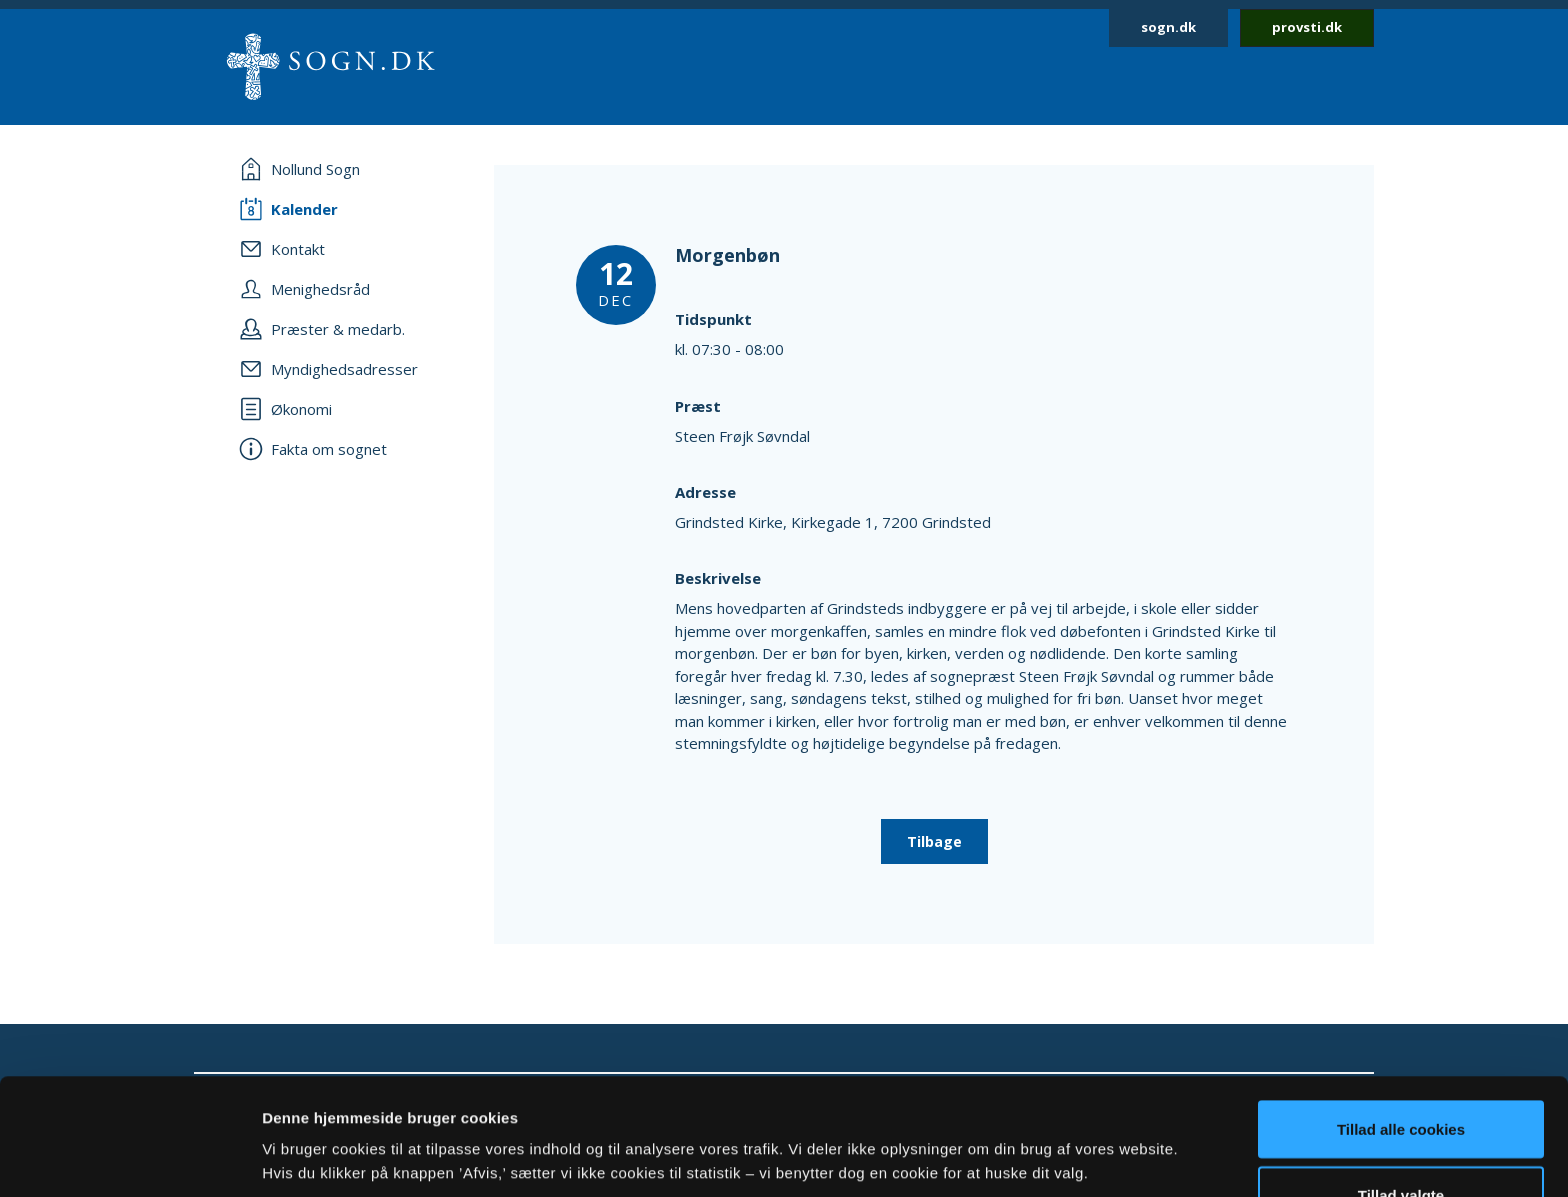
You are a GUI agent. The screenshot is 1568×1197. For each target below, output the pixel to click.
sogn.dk (1168, 27)
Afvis (1401, 1143)
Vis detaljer (1039, 1121)
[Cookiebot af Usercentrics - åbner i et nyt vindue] (129, 1158)
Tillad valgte (1401, 1078)
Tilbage (934, 841)
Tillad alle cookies (1401, 1012)
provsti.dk (1307, 27)
